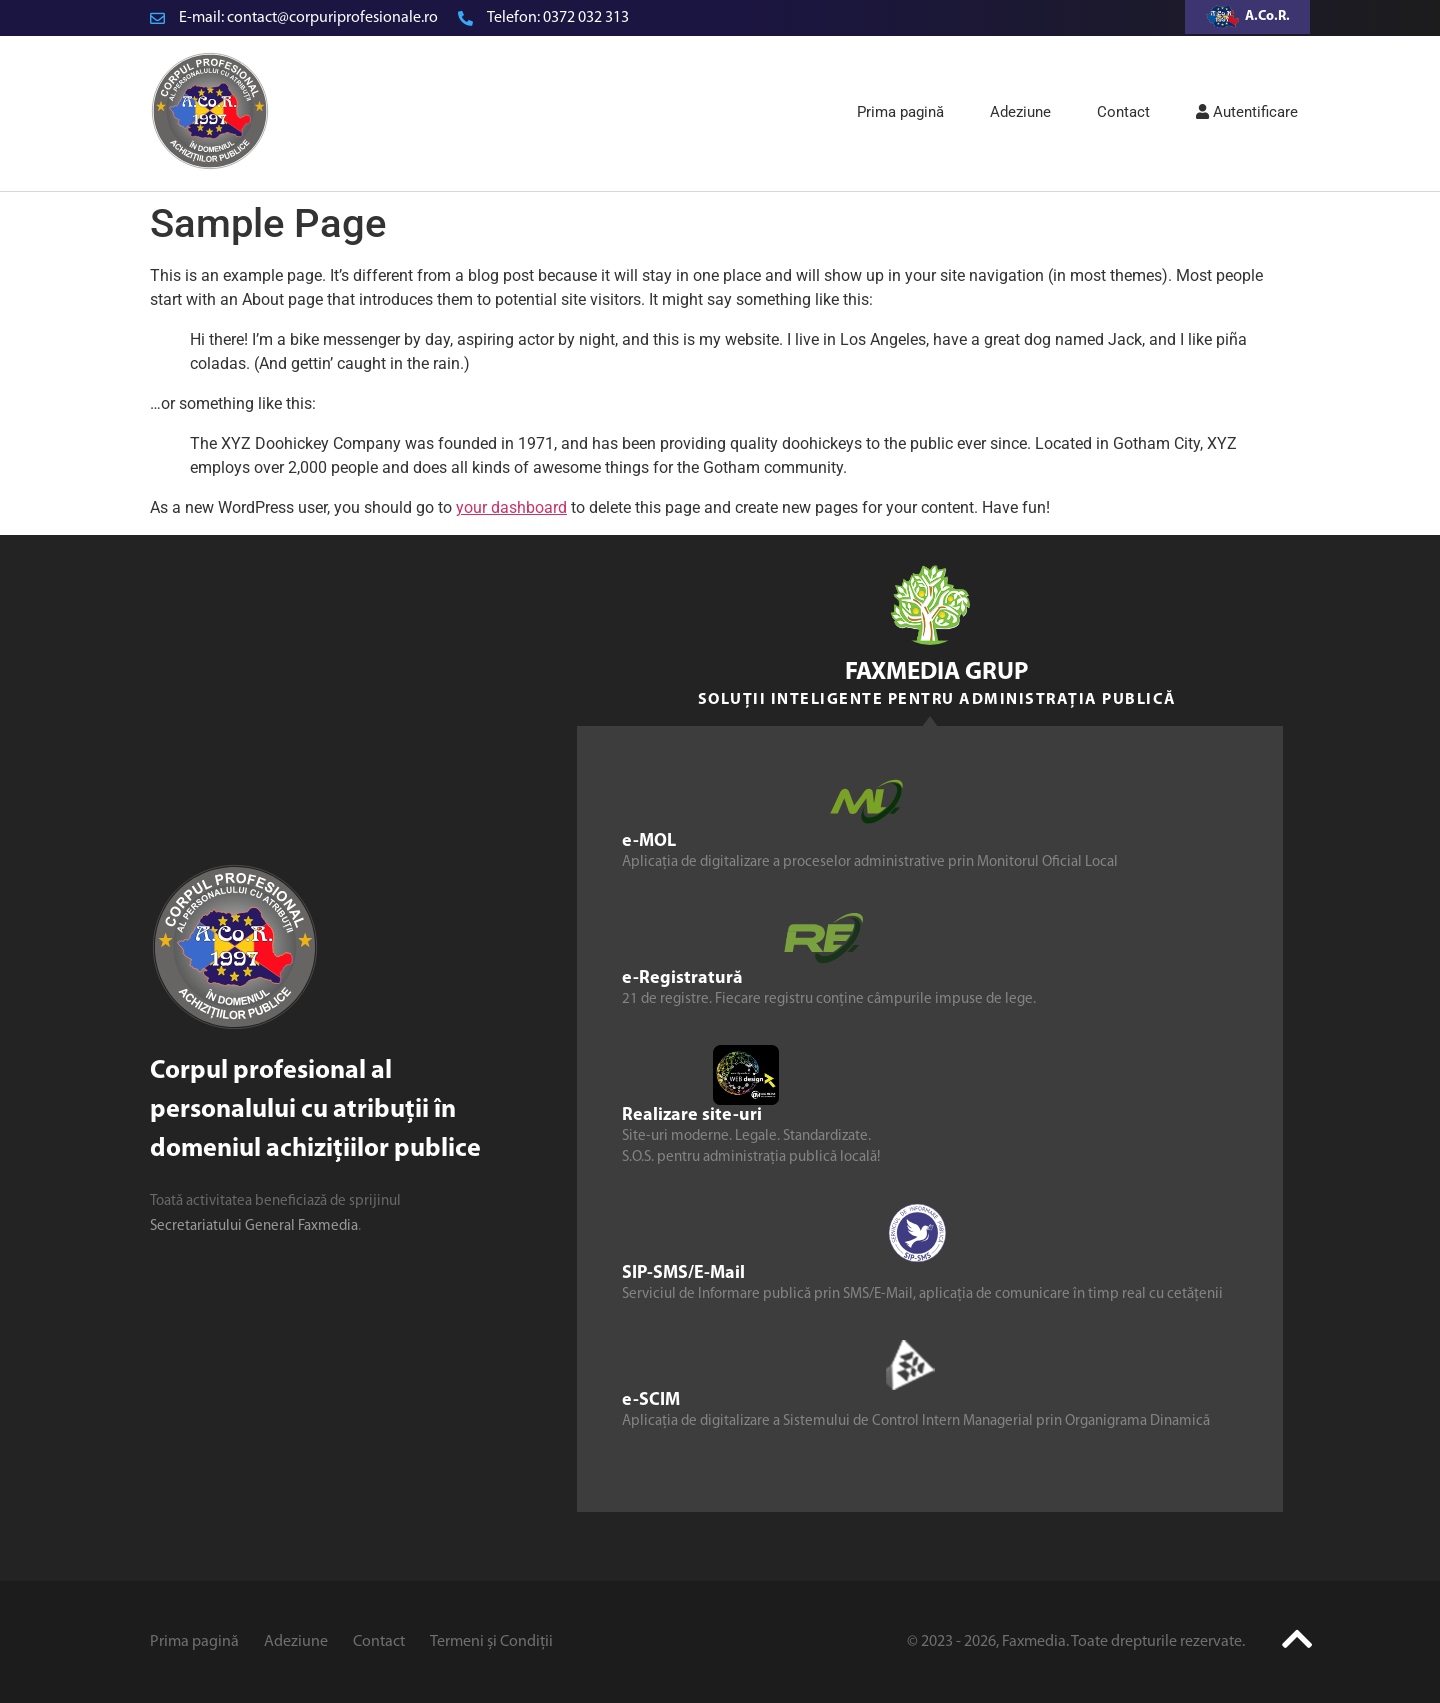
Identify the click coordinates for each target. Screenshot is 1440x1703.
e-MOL (649, 840)
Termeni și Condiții (491, 1642)
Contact (1123, 112)
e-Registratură (682, 977)
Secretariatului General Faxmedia (254, 1226)
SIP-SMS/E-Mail (683, 1272)
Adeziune (1020, 112)
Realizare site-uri (692, 1114)
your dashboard (511, 507)
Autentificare (1247, 112)
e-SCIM (651, 1399)
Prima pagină (900, 112)
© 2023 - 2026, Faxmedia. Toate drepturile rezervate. (1076, 1642)
